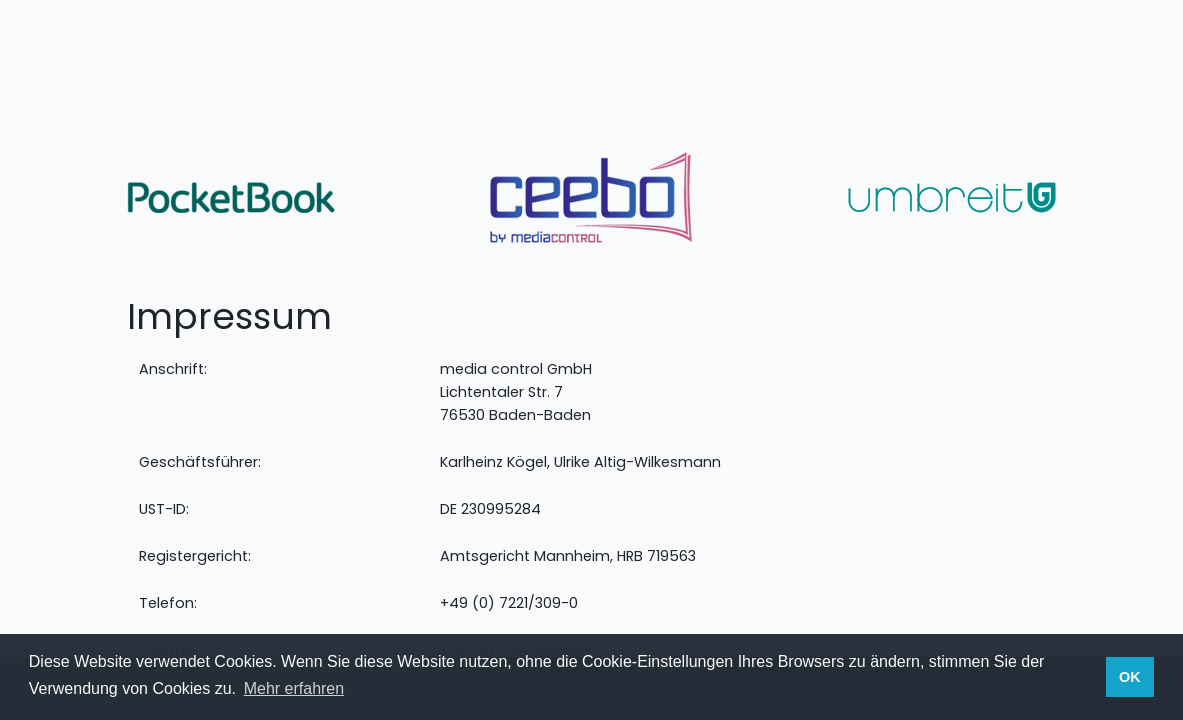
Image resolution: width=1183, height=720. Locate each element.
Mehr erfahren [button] (294, 688)
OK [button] (1130, 677)
